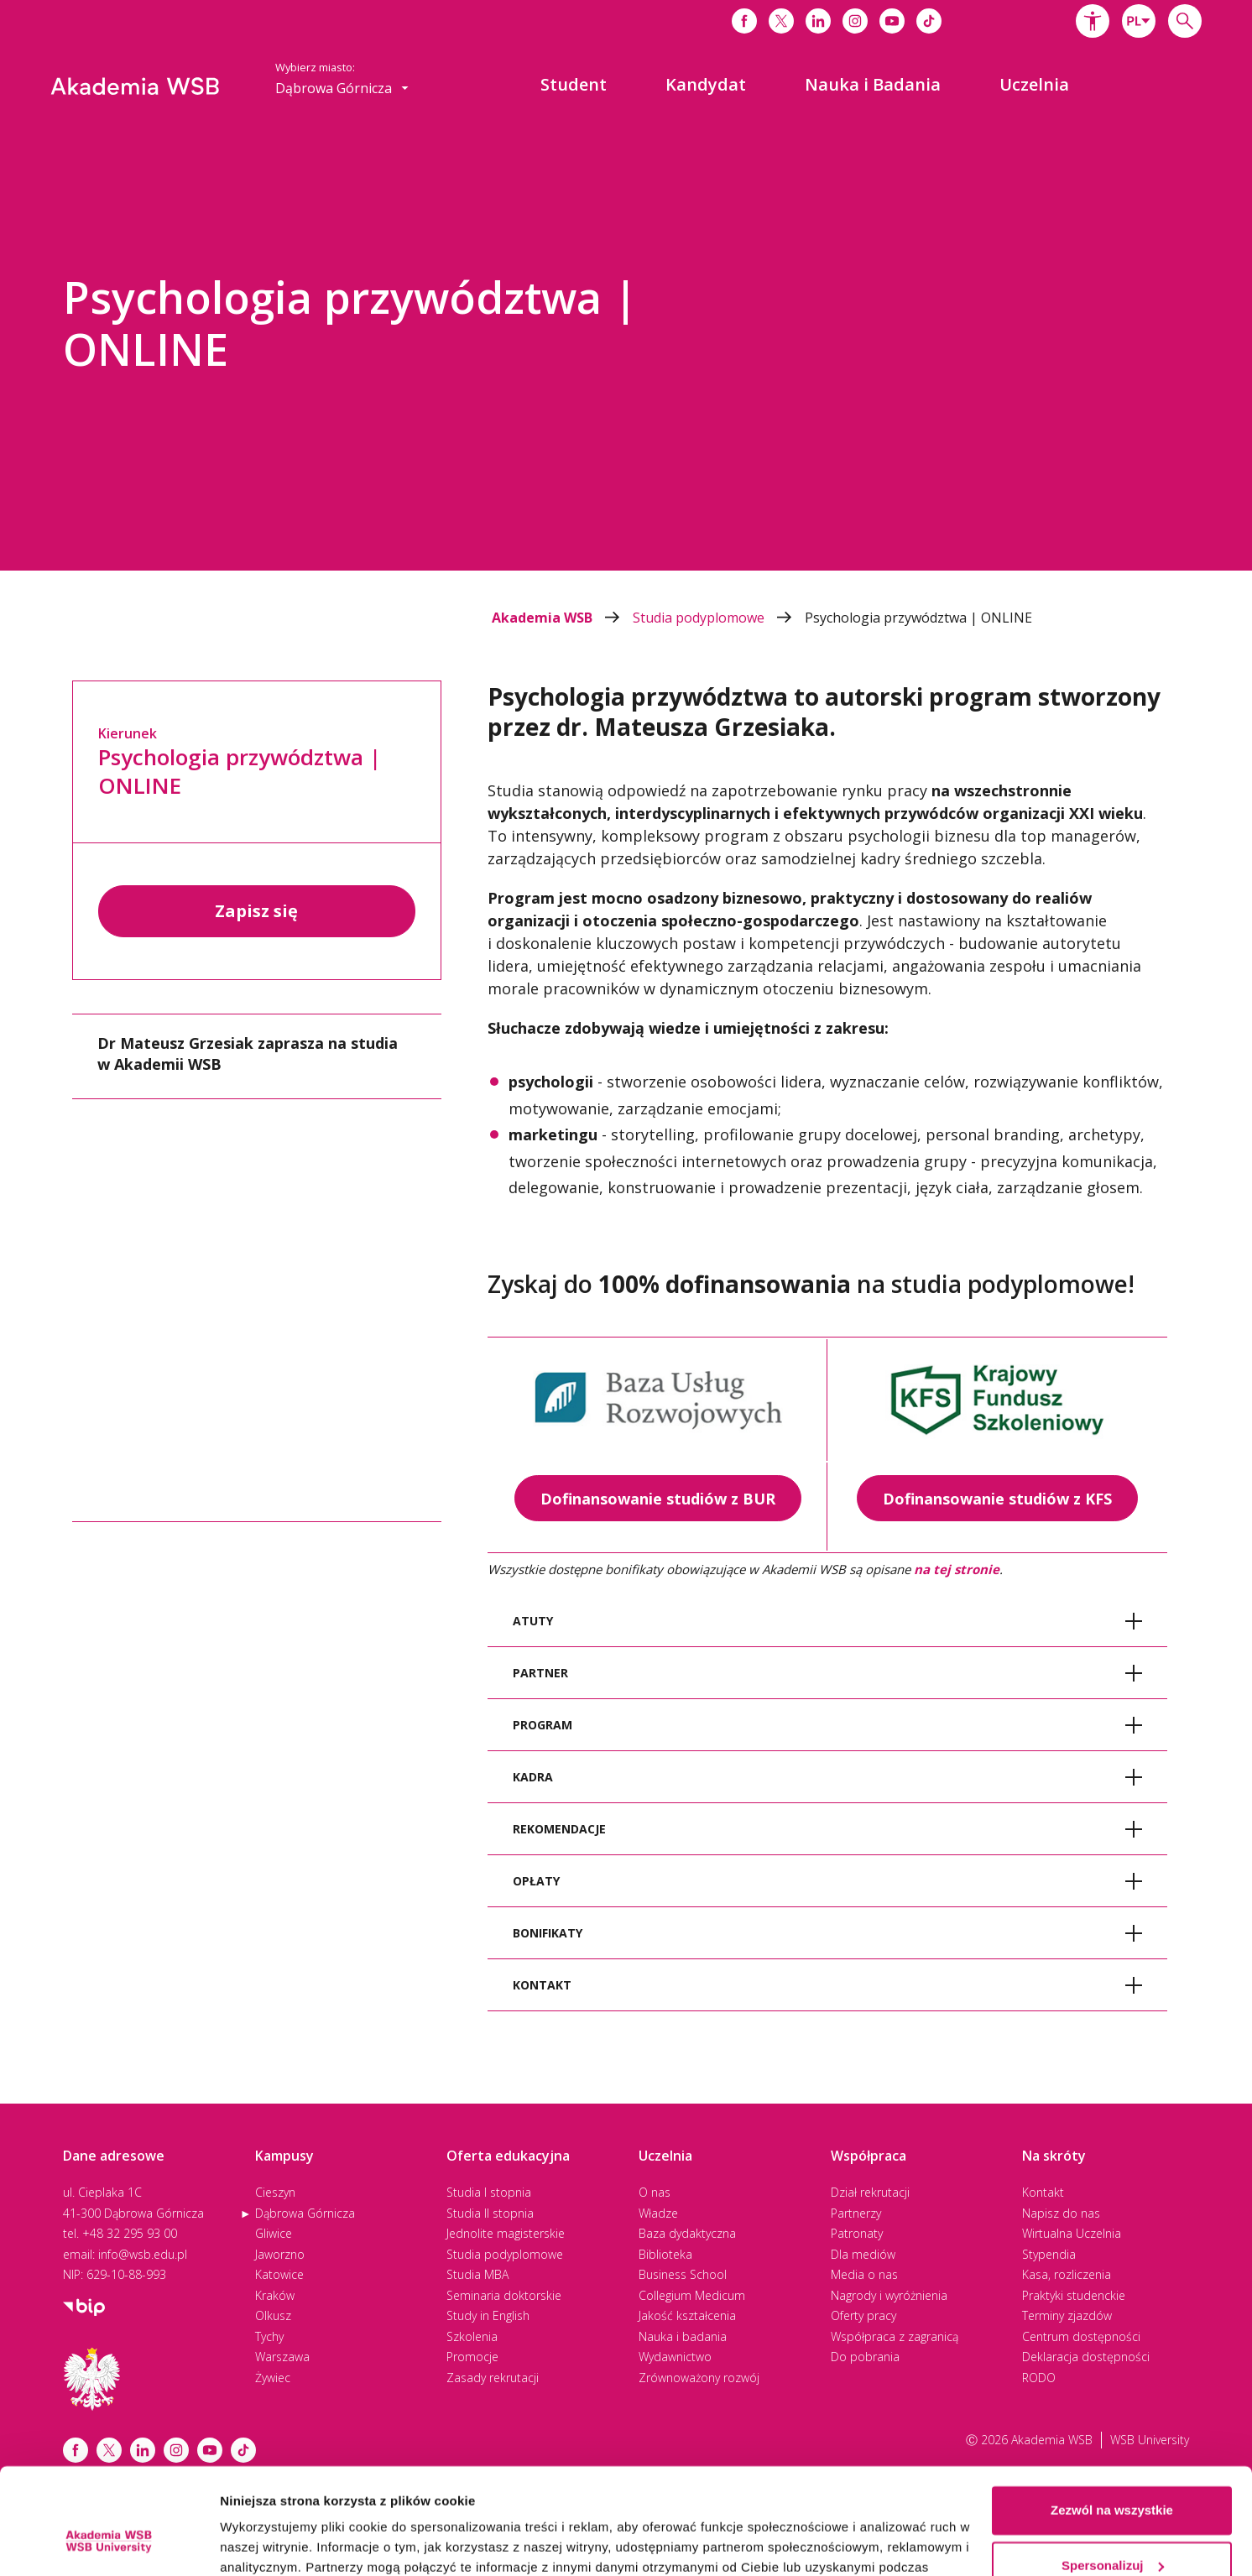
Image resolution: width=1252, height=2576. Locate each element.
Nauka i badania (683, 2336)
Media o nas (864, 2274)
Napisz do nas (1061, 2213)
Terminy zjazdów (1067, 2315)
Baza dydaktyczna (687, 2233)
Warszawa (282, 2357)
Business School (683, 2274)
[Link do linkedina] (818, 21)
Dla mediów (863, 2254)
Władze (658, 2213)
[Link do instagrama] (855, 21)
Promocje (472, 2357)
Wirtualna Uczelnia (1071, 2233)
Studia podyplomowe (719, 617)
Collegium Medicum (692, 2295)
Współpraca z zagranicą (894, 2336)
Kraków (275, 2295)
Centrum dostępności (1081, 2336)
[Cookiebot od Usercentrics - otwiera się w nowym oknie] (108, 2543)
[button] (1092, 21)
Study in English (487, 2315)
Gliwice (273, 2233)
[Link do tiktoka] (929, 21)
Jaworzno (280, 2254)
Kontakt (1043, 2192)
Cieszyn (275, 2192)
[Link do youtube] (892, 21)
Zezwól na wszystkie (1112, 2419)
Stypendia (1049, 2254)
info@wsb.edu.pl (142, 2254)
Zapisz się (256, 911)
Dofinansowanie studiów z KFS (997, 1499)
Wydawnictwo (675, 2357)
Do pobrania (865, 2357)
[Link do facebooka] (744, 21)
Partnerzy (856, 2213)
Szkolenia (472, 2336)
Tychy (269, 2336)
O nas (654, 2192)
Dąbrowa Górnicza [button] (342, 88)
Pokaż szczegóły (270, 2543)
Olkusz (273, 2315)
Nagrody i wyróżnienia (889, 2295)
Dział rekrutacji (870, 2192)
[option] (626, 348)
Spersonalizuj (1113, 2474)
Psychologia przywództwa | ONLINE (918, 617)
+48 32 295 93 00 (129, 2233)
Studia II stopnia (490, 2213)
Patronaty (857, 2233)
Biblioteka (665, 2254)
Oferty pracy (863, 2315)
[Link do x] (781, 21)
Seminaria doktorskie (503, 2295)
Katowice (279, 2274)
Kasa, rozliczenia (1066, 2274)
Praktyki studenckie (1073, 2295)
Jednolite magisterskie (505, 2233)
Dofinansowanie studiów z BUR (657, 1499)
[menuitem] (573, 85)
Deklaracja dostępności (1086, 2357)
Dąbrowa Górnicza (305, 2213)
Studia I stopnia (488, 2192)
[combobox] (1138, 21)
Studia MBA (477, 2274)
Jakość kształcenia (687, 2315)
